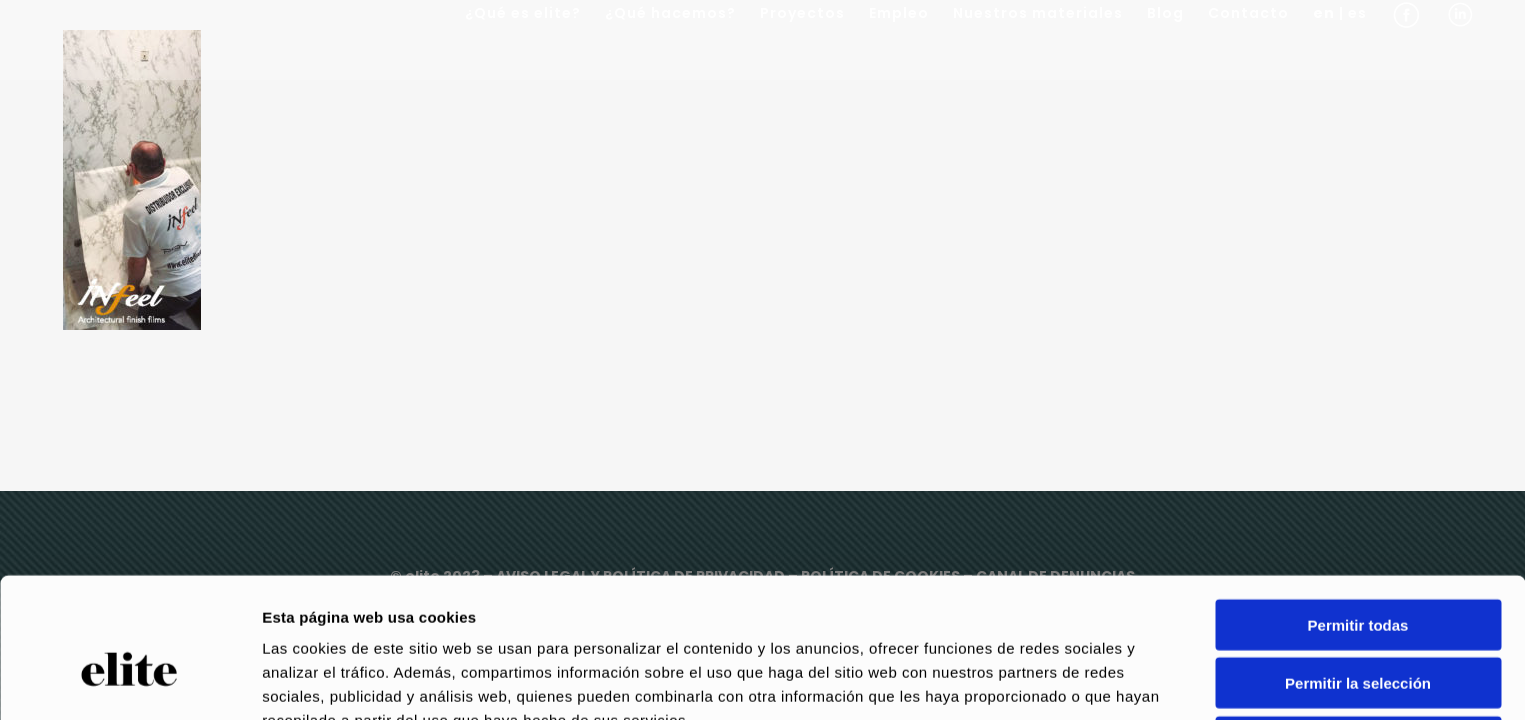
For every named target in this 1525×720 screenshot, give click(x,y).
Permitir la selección (1358, 579)
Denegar (1358, 637)
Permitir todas (1358, 520)
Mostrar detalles (1082, 680)
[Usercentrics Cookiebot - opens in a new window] (129, 681)
